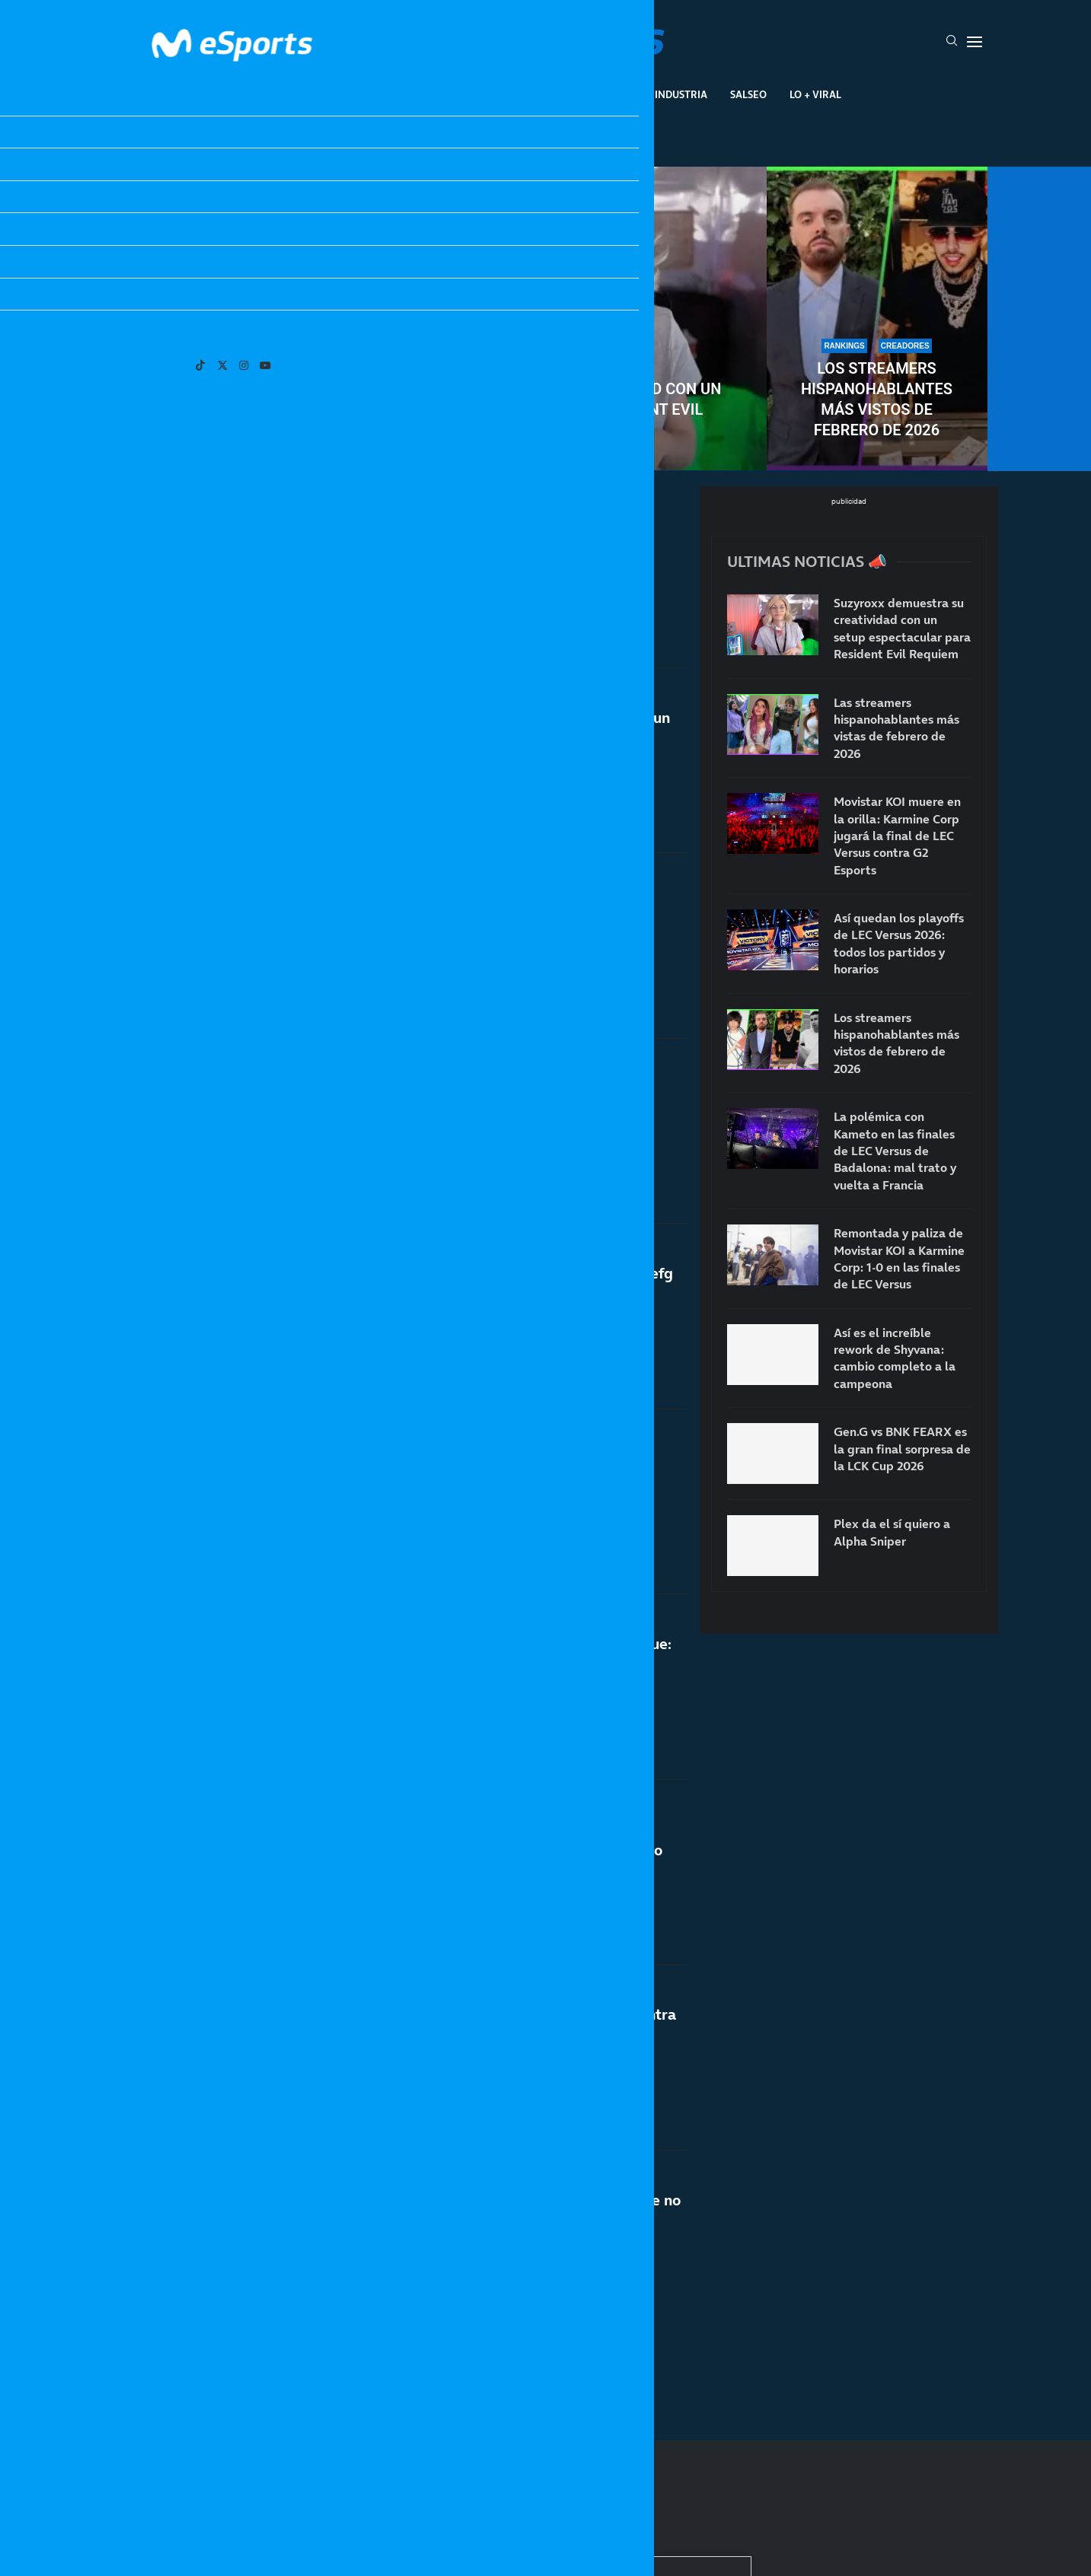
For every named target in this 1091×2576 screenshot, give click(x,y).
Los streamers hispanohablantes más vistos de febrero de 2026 (876, 399)
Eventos (528, 94)
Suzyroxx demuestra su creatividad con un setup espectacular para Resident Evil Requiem (546, 409)
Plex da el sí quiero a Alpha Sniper (467, 532)
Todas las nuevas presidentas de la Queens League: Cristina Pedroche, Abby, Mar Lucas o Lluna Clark (505, 1878)
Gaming (462, 94)
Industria (681, 94)
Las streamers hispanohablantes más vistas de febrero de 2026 (214, 399)
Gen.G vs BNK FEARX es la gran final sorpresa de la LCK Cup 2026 (902, 1448)
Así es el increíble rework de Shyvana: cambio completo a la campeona (894, 1358)
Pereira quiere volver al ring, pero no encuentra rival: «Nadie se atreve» (512, 2041)
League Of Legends (301, 94)
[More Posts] (396, 2359)
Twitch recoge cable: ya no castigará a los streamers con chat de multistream (492, 1098)
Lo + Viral (815, 94)
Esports (396, 94)
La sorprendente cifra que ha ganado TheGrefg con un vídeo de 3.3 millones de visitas (511, 1291)
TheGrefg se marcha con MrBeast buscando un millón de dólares (509, 728)
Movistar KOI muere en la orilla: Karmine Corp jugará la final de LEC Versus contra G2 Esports (897, 835)
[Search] (951, 42)
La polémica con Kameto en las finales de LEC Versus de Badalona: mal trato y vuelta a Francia (895, 1150)
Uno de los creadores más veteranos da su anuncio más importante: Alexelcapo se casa (501, 913)
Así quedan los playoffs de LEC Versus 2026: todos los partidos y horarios (899, 943)
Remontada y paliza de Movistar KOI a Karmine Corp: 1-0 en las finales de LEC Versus (899, 1258)
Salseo (748, 94)
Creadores (602, 94)
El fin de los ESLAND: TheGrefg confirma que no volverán (515, 2210)
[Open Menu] (974, 41)
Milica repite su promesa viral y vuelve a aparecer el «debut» (487, 1498)
